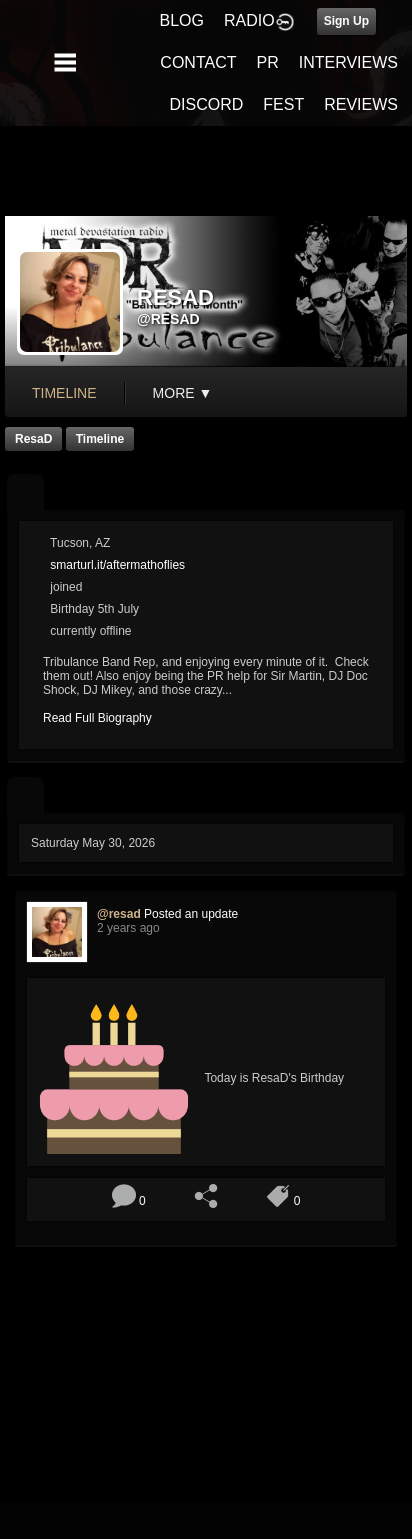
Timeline (64, 393)
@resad (168, 319)
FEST (283, 104)
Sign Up (346, 21)
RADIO (249, 20)
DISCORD (207, 104)
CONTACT (198, 62)
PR (267, 62)
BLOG (182, 20)
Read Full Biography (97, 718)
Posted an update (191, 914)
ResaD (33, 439)
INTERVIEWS (348, 62)
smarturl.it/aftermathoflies (117, 565)
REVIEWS (361, 104)
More (183, 393)
